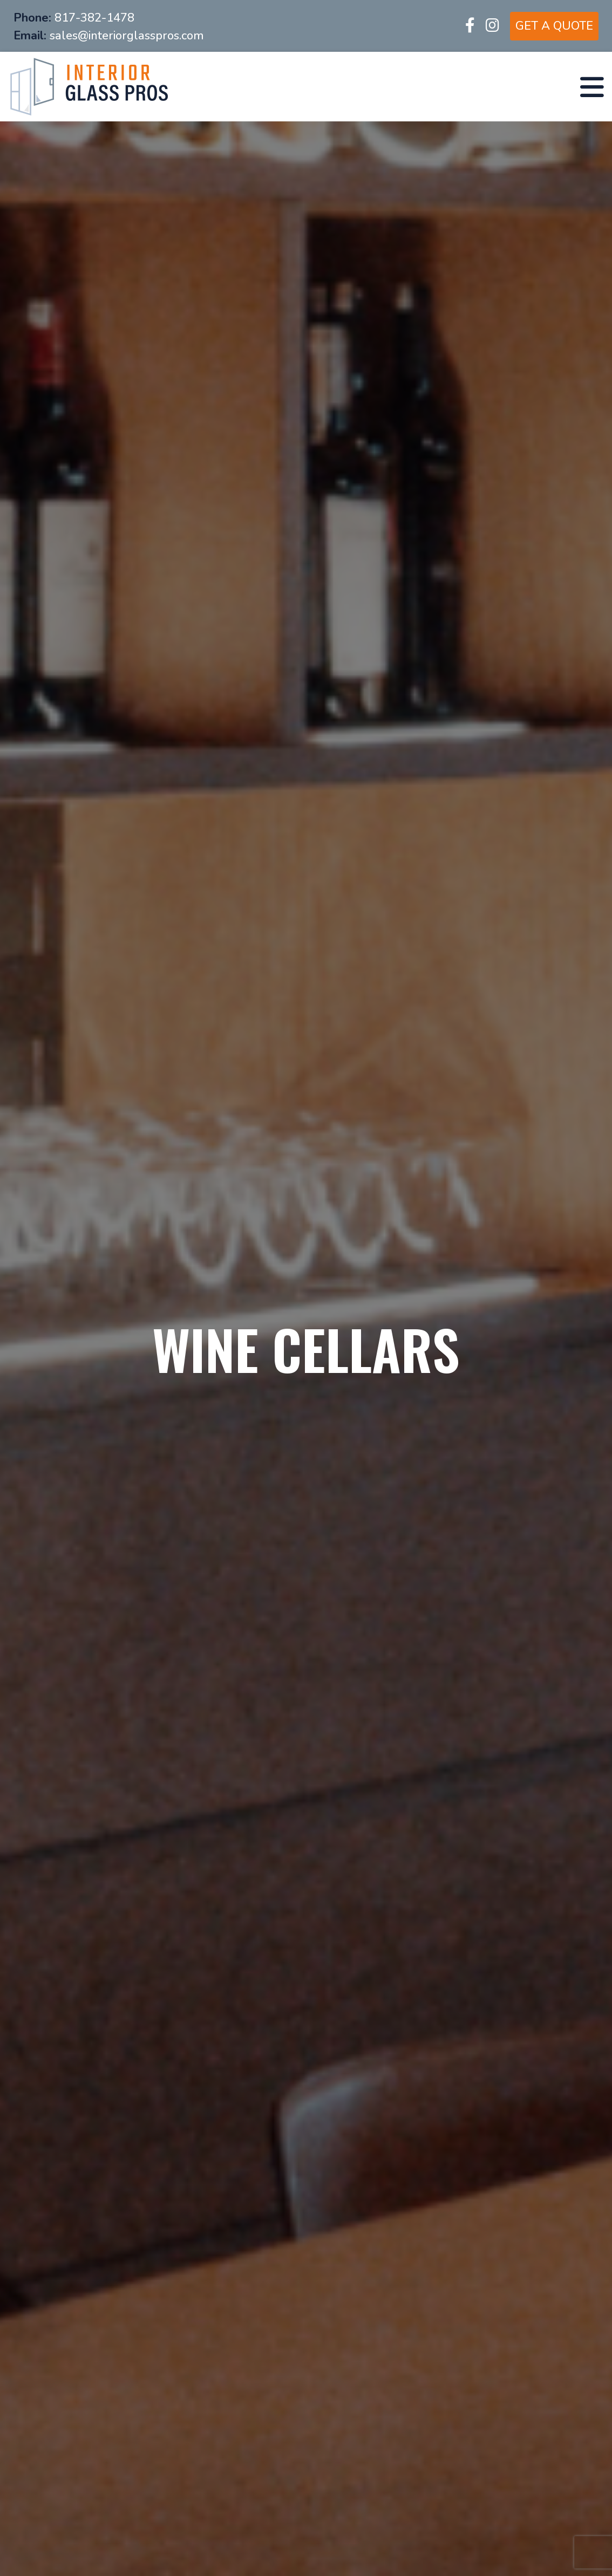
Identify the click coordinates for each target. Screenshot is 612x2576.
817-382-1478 (94, 18)
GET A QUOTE (554, 26)
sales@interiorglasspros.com (127, 36)
